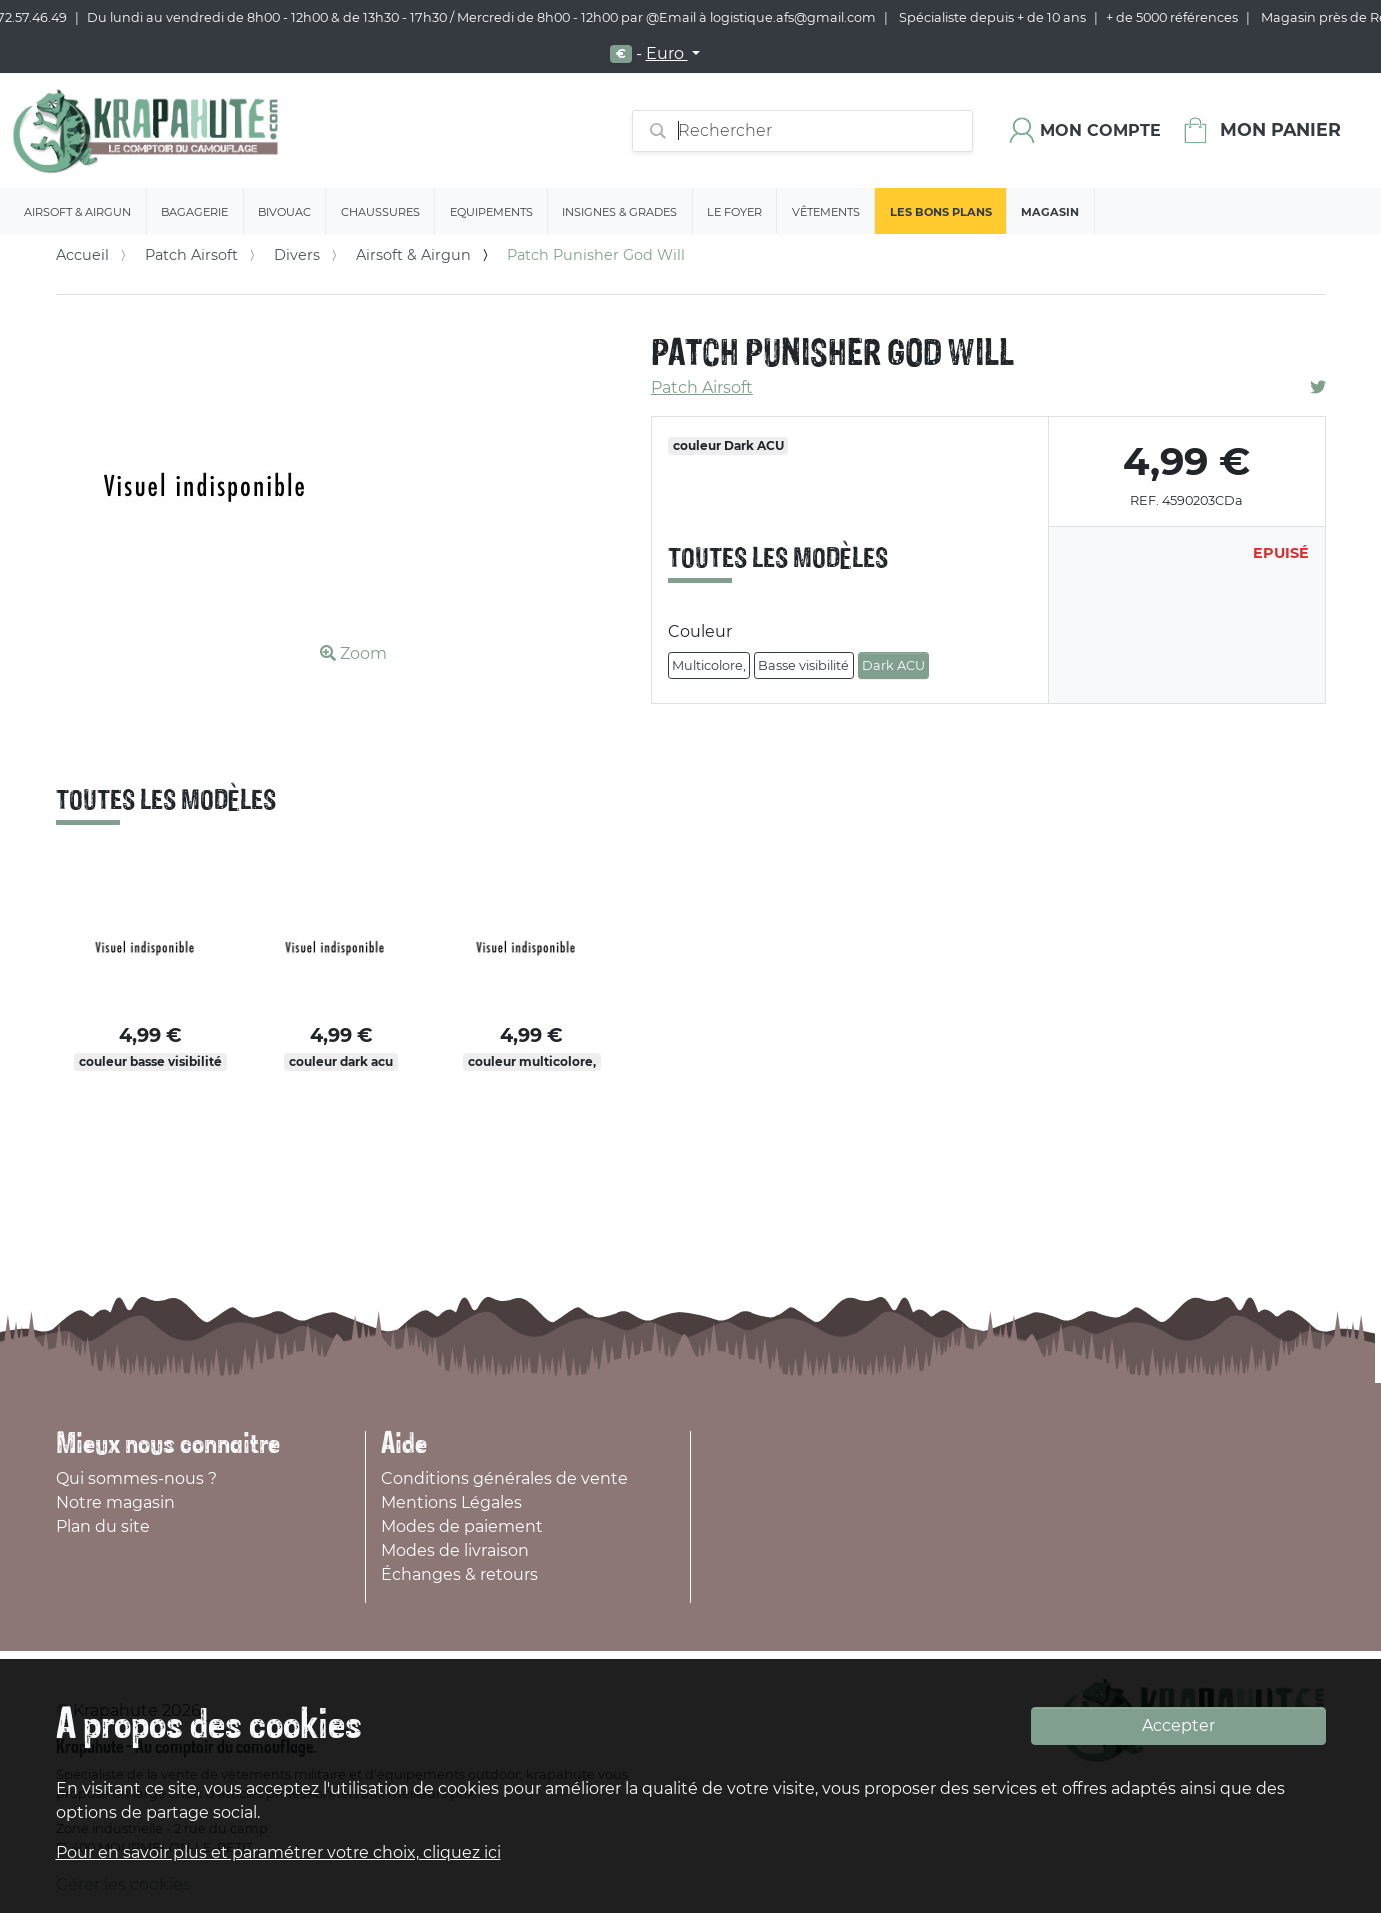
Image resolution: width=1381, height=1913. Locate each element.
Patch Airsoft (191, 255)
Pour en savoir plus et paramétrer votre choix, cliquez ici (278, 1852)
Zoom (353, 653)
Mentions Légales (451, 1502)
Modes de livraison (455, 1550)
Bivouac (284, 212)
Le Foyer (734, 212)
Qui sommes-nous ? (136, 1478)
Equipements (491, 212)
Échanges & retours (459, 1574)
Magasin (1050, 212)
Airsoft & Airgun (77, 212)
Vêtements (826, 212)
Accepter (1178, 1725)
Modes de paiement (462, 1526)
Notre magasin (115, 1502)
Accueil (82, 255)
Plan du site (103, 1526)
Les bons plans (941, 212)
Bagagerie (194, 212)
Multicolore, (709, 665)
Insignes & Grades (619, 212)
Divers (297, 255)
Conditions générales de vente (504, 1478)
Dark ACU (893, 665)
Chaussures (380, 212)
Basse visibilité (803, 665)
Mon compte (1100, 130)
